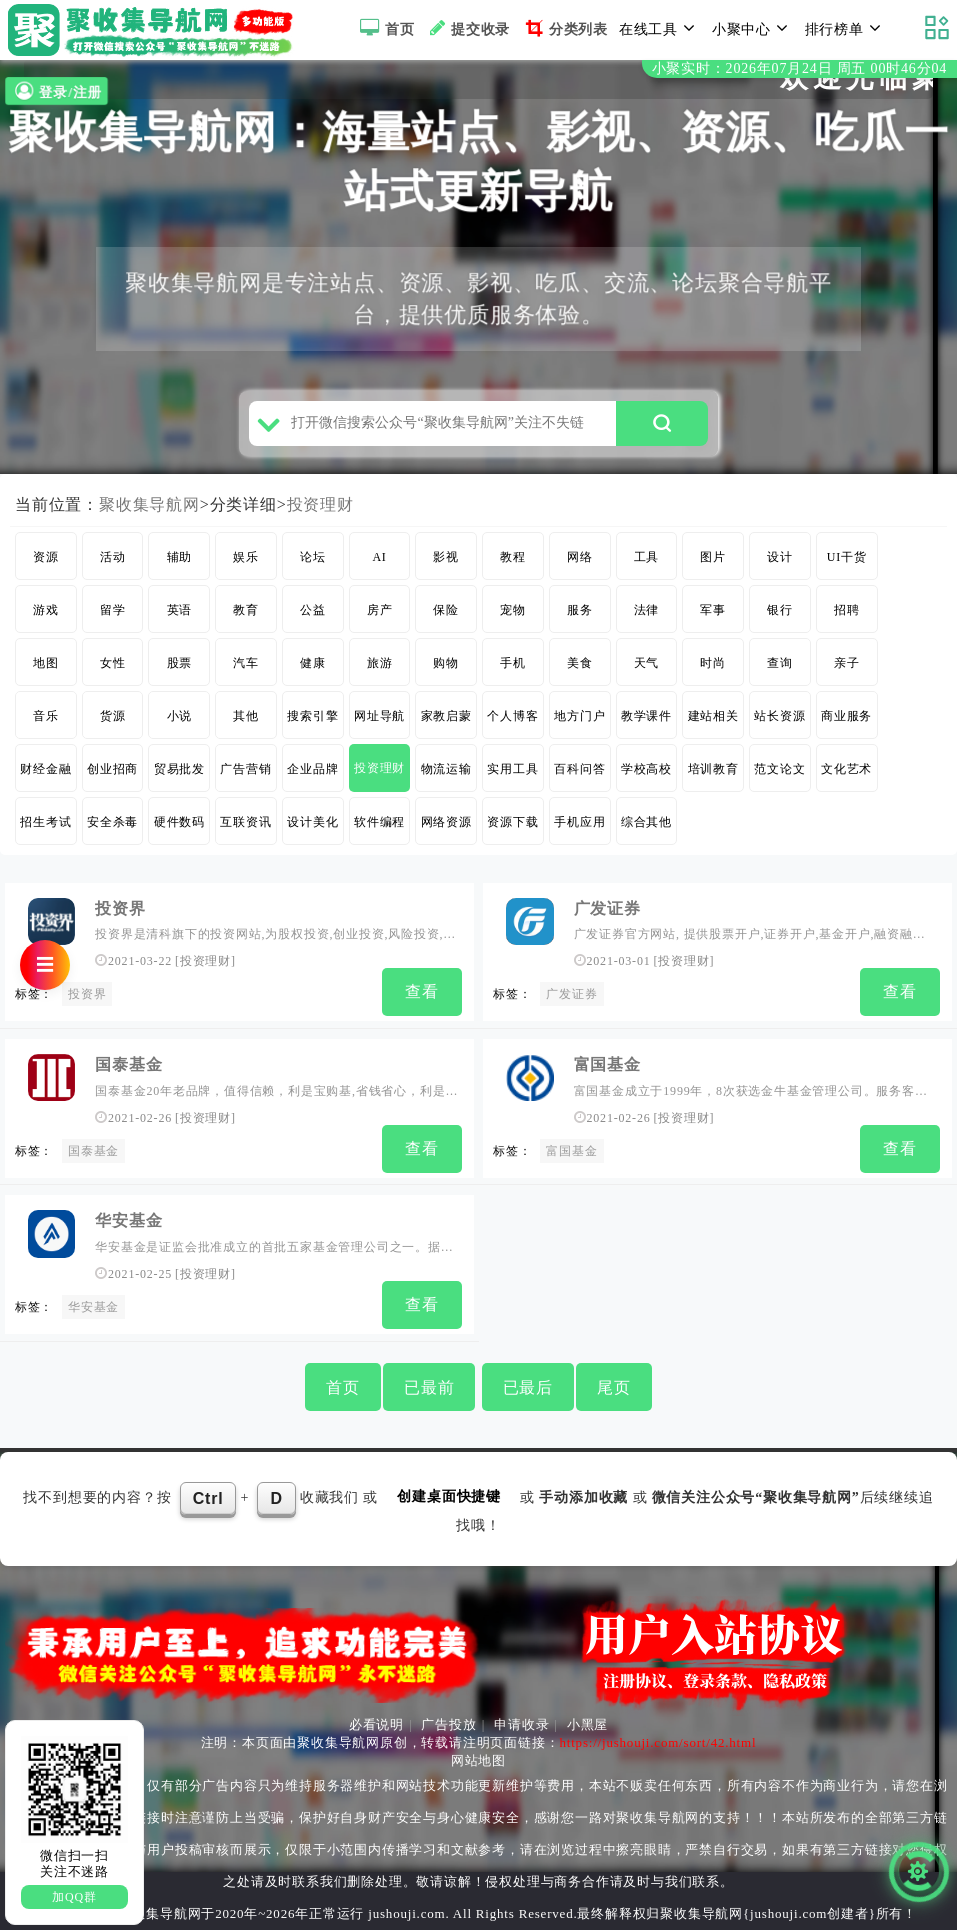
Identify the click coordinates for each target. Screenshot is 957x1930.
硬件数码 (179, 828)
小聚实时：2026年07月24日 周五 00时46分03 (799, 68)
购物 (446, 669)
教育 (246, 616)
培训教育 (713, 775)
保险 (446, 616)
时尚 (713, 669)
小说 (180, 722)
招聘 (847, 616)
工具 (647, 563)
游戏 (46, 616)
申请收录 (521, 1724)
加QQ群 (74, 1897)
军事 (713, 616)
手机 (513, 669)
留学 (113, 616)
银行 (780, 616)
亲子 (847, 669)
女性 (113, 669)
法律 (647, 616)
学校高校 (646, 775)
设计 (780, 563)
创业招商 (112, 775)
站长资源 (779, 722)
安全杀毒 (112, 828)
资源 (46, 563)
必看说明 (376, 1724)
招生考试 (45, 828)
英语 (180, 616)
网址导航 (379, 722)
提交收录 (467, 28)
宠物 (513, 616)
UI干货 (847, 563)
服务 (580, 616)
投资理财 (320, 510)
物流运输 (446, 775)
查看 (422, 997)
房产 (380, 616)
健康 (313, 669)
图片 (713, 563)
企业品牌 (312, 775)
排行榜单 (846, 28)
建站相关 (713, 722)
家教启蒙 (446, 722)
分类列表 (564, 28)
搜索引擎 (312, 722)
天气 (647, 669)
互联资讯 (245, 828)
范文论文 (779, 775)
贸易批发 (179, 775)
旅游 (380, 669)
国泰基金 (128, 1068)
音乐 (46, 722)
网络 (580, 563)
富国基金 (607, 1068)
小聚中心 (753, 28)
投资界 (120, 914)
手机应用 (579, 828)
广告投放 (448, 1724)
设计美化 (312, 828)
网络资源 (446, 828)
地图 (46, 669)
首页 (384, 28)
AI (379, 563)
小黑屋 (587, 1724)
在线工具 (660, 28)
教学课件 (646, 722)
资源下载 (512, 828)
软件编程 (379, 828)
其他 (246, 722)
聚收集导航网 (149, 510)
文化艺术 (846, 775)
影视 (446, 563)
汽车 (246, 669)
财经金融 (45, 775)
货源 (113, 722)
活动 (113, 563)
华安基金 (128, 1222)
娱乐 (246, 563)
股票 (180, 669)
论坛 (313, 563)
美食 (580, 669)
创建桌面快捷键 (449, 1496)
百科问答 (579, 775)
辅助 (180, 563)
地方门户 (579, 722)
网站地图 (478, 1760)
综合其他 (646, 828)
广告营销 (245, 775)
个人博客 (512, 722)
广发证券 (607, 914)
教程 (513, 563)
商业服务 (846, 722)
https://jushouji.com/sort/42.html (657, 1742)
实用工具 (512, 775)
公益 (313, 616)
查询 (780, 669)
